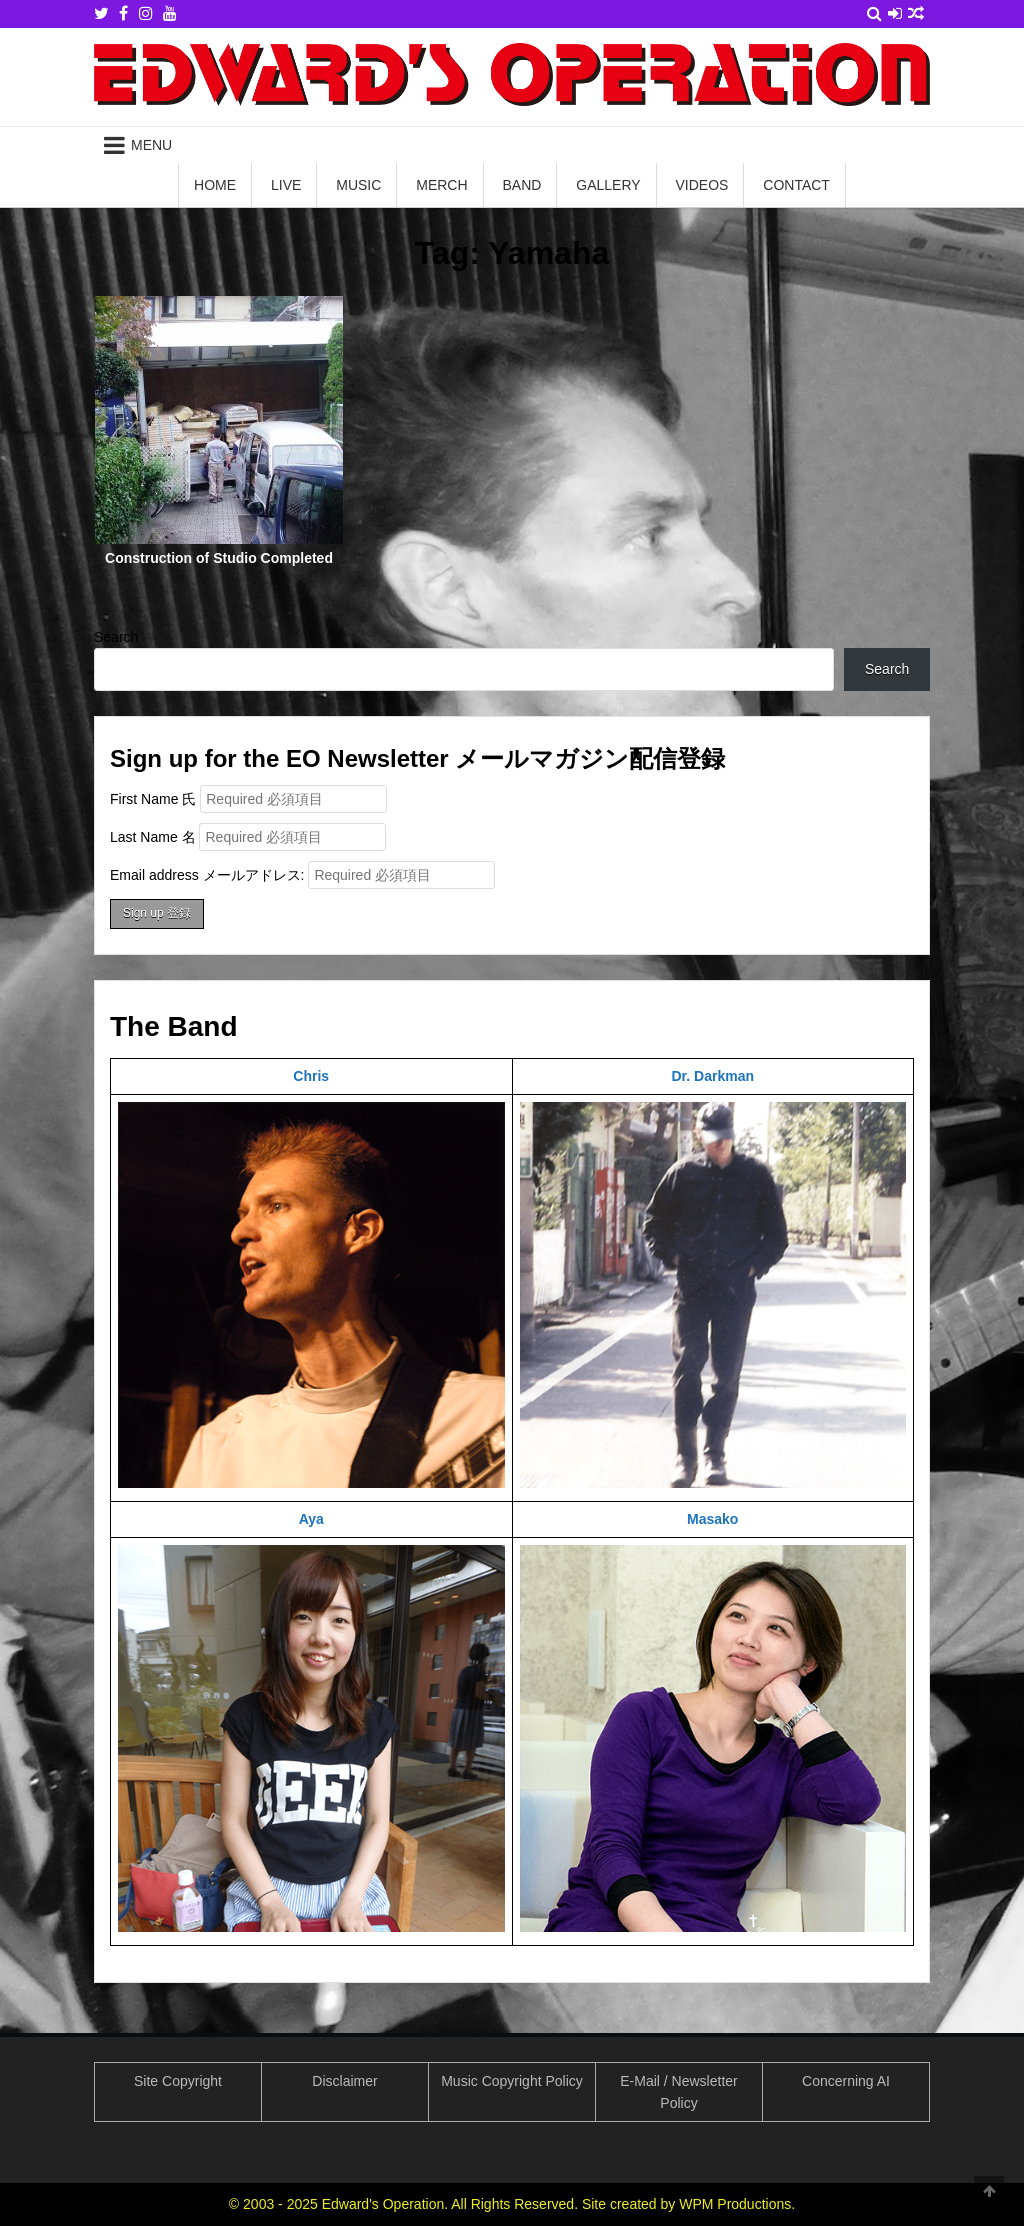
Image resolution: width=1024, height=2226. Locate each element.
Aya (311, 1519)
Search (116, 637)
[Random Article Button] (916, 13)
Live (286, 185)
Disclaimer (344, 2081)
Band (521, 185)
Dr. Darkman (713, 1076)
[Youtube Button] (170, 13)
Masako (712, 1519)
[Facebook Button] (123, 13)
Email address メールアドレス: (302, 875)
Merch (441, 185)
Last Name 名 (153, 837)
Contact (796, 185)
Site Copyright (178, 2081)
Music (358, 185)
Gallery (608, 185)
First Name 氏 (153, 799)
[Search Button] (874, 13)
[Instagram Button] (146, 13)
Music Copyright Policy (512, 2081)
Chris (311, 1076)
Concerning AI (846, 2081)
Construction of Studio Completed (219, 558)
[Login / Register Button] (895, 13)
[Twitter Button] (101, 13)
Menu (151, 145)
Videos (702, 185)
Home (215, 185)
